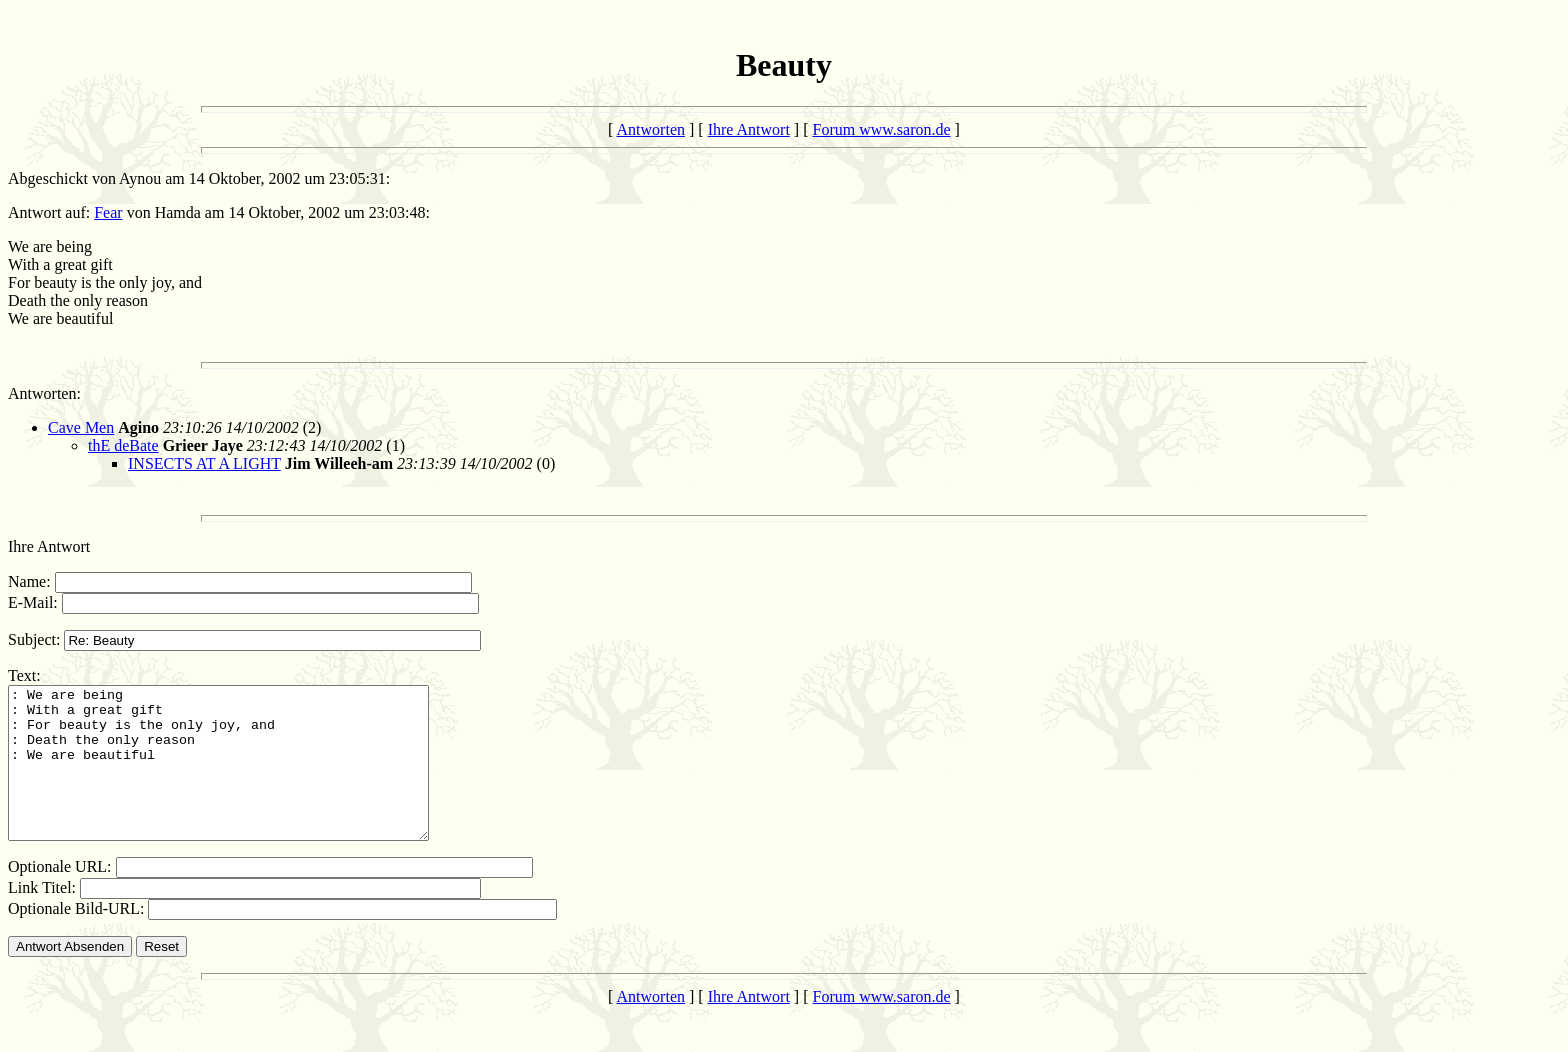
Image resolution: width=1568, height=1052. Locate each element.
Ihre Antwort (749, 129)
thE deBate (123, 445)
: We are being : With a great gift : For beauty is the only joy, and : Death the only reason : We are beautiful (243, 778)
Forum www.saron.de (882, 129)
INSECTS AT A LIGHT (204, 463)
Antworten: (44, 393)
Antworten (651, 129)
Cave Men (81, 427)
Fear (108, 212)
